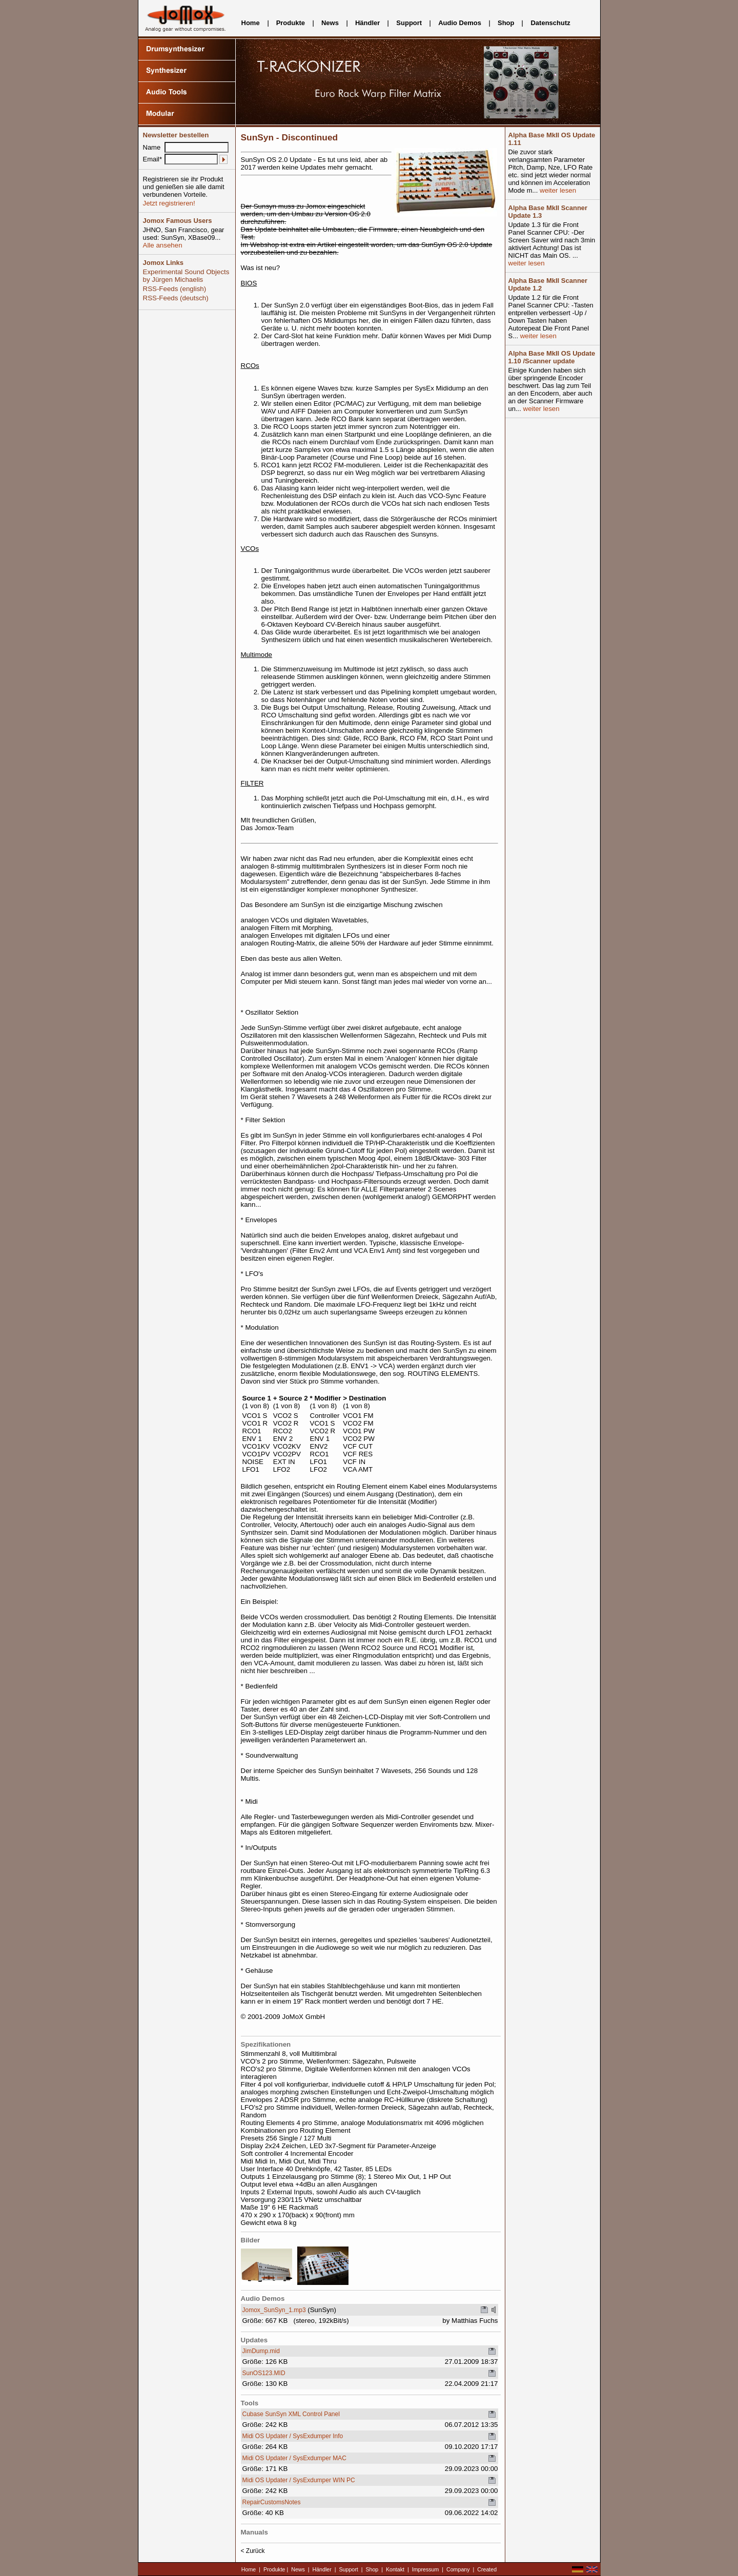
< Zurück (253, 2550)
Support (409, 23)
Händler (367, 23)
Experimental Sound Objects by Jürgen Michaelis (186, 275)
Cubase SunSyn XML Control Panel (291, 2414)
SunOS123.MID (263, 2373)
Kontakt (395, 2569)
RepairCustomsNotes (271, 2502)
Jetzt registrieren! (169, 203)
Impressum (425, 2569)
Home (250, 23)
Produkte (290, 23)
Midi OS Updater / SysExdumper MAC (294, 2458)
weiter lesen (557, 190)
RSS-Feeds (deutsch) (176, 298)
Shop (506, 23)
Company (458, 2569)
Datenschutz (550, 23)
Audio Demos (459, 23)
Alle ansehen (162, 245)
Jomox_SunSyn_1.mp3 (274, 2310)
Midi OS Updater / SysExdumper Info (292, 2436)
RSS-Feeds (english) (175, 289)
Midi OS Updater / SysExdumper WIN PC (298, 2480)
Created (487, 2569)
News (330, 23)
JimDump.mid (261, 2351)
